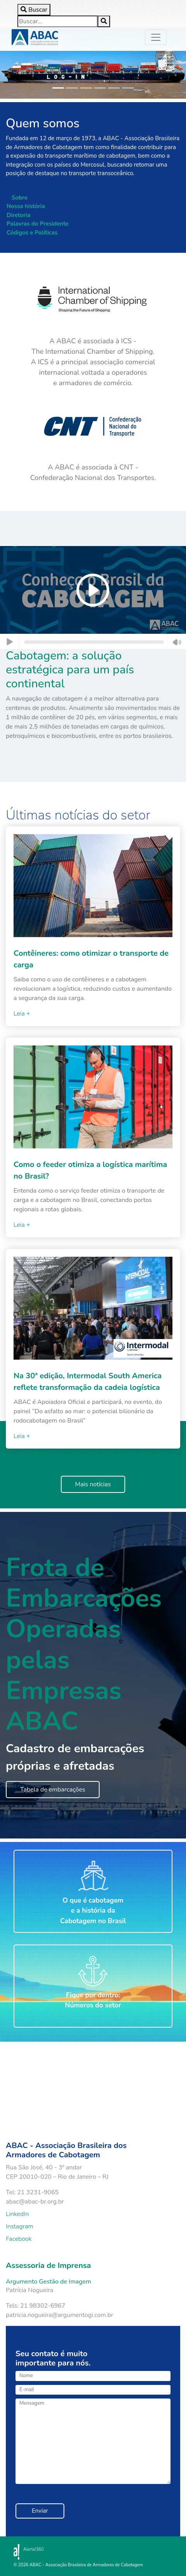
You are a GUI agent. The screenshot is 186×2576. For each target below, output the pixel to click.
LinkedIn (17, 2214)
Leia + (22, 1013)
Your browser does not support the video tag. (73, 2084)
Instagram (19, 2226)
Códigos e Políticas (32, 233)
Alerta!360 (33, 2549)
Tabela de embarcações (52, 1789)
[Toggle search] (33, 10)
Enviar (40, 2511)
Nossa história (26, 206)
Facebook (19, 2239)
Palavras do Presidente (38, 224)
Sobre (20, 198)
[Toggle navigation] (156, 37)
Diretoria (18, 215)
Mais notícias (93, 1484)
